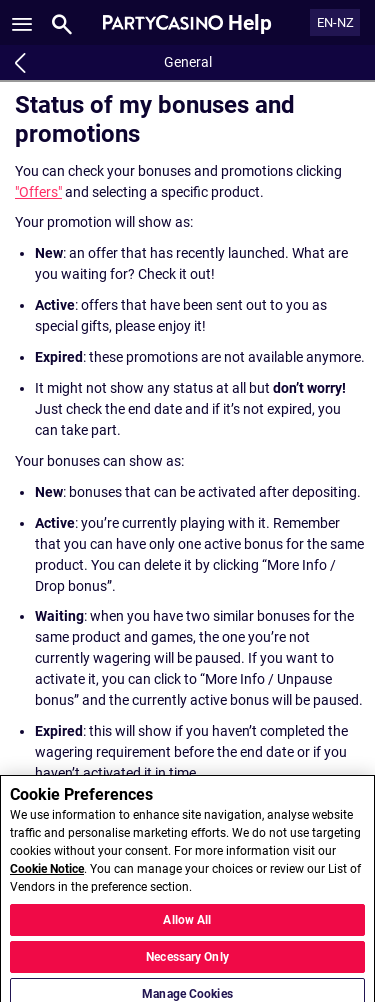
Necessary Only (187, 962)
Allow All (187, 925)
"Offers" (38, 192)
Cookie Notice (47, 875)
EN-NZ (335, 22)
